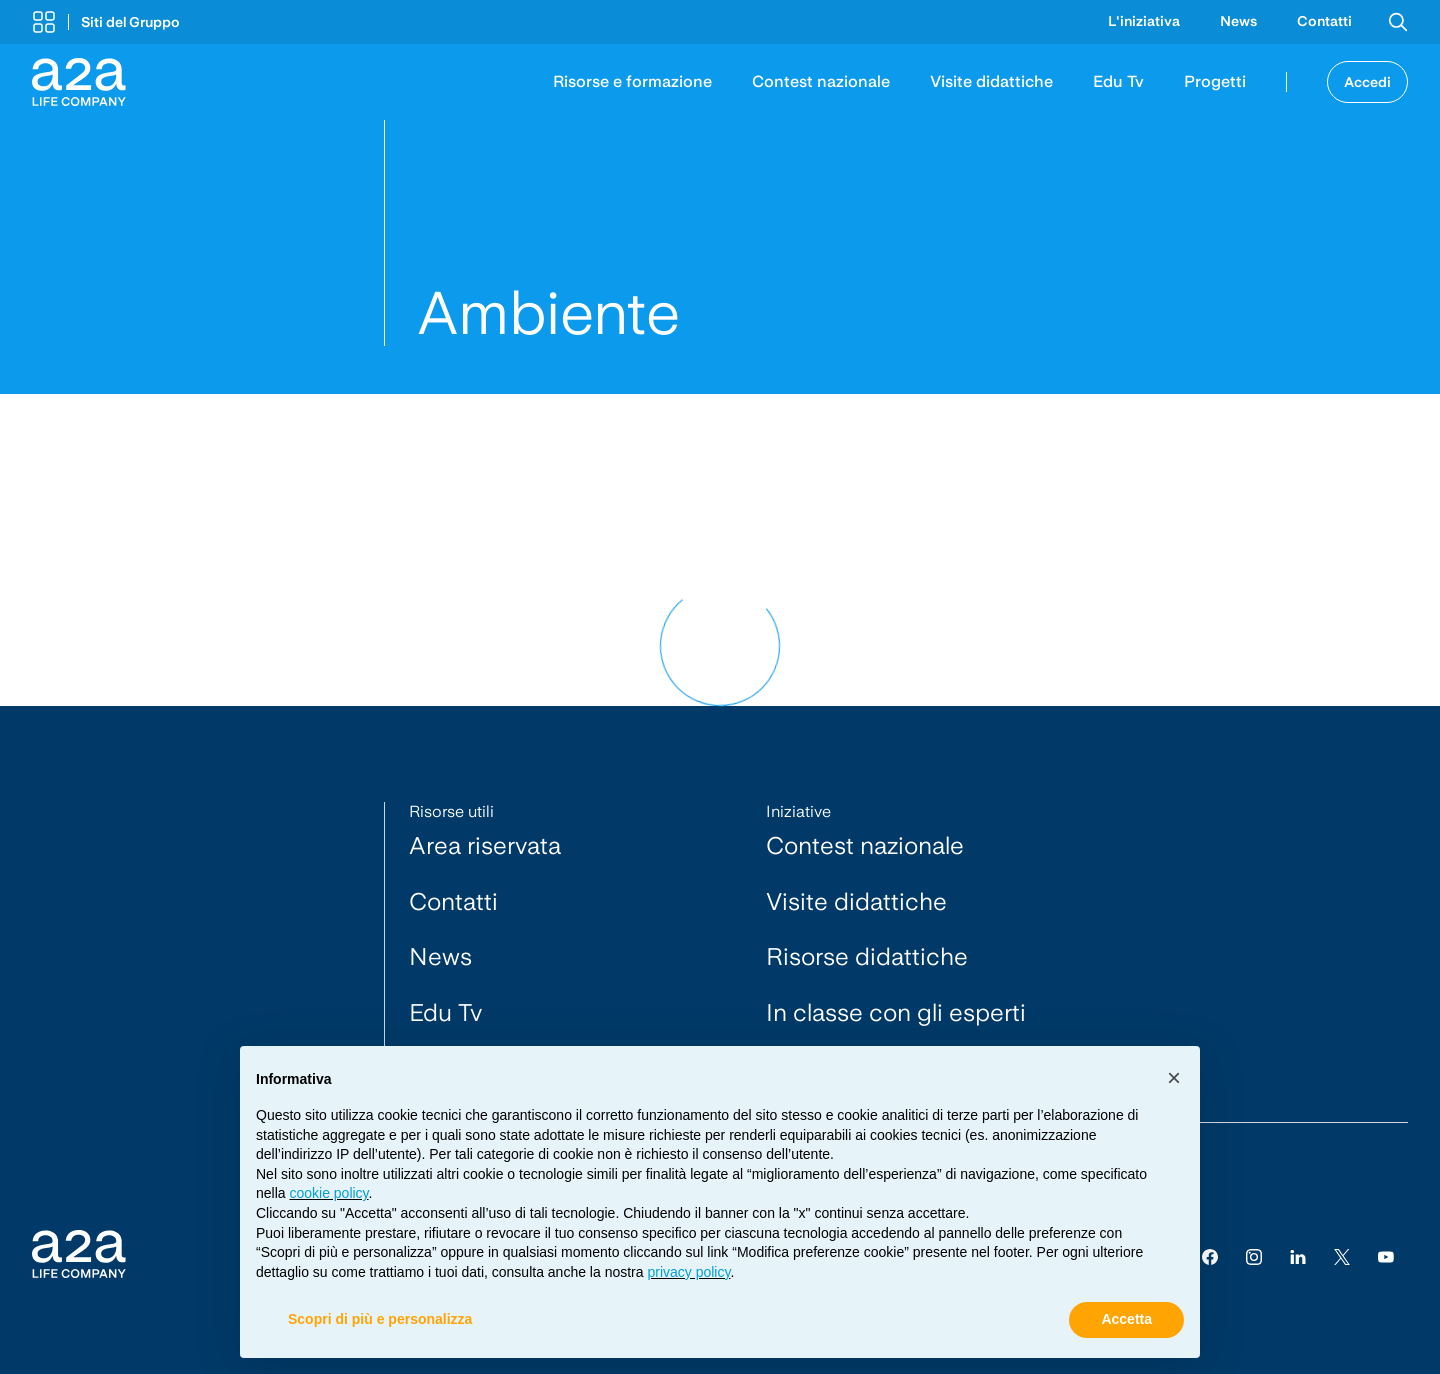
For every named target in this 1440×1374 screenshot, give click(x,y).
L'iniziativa (1144, 21)
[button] (106, 22)
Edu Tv (1118, 81)
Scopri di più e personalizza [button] (380, 1320)
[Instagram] (1254, 1256)
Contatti (1324, 21)
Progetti (1215, 81)
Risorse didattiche (867, 956)
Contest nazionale (821, 81)
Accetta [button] (1126, 1320)
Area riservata (485, 845)
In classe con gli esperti (896, 1012)
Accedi (1367, 82)
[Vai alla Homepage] (79, 82)
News (1238, 21)
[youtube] (1386, 1256)
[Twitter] (1342, 1256)
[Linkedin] (1298, 1256)
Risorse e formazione (632, 81)
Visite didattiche (991, 81)
